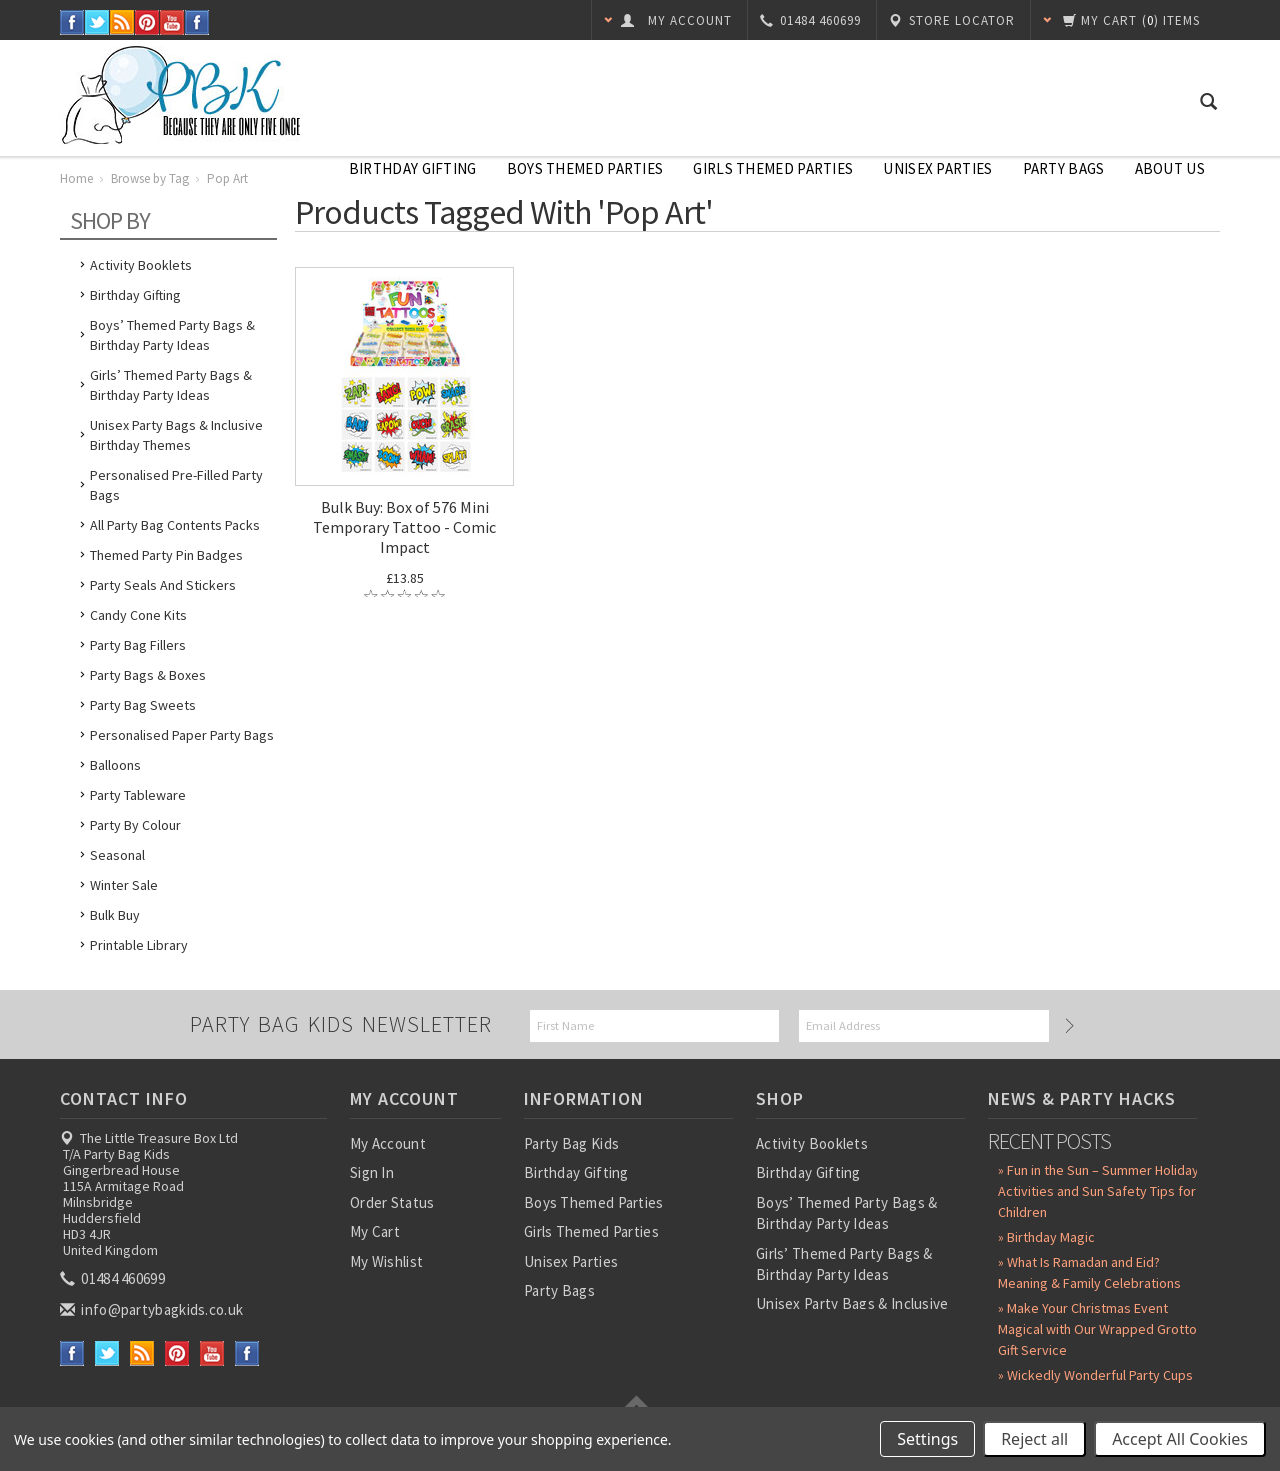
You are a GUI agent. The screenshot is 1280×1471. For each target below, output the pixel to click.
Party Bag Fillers (138, 645)
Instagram (197, 22)
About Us (1170, 168)
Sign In (372, 1172)
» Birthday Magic (1046, 1237)
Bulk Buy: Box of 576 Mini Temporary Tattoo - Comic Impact (404, 527)
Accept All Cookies (1180, 1439)
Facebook (72, 22)
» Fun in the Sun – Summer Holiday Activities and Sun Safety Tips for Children (1098, 1191)
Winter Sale (124, 885)
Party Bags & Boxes (148, 675)
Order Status (392, 1202)
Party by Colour (135, 825)
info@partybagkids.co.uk (153, 1309)
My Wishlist (386, 1261)
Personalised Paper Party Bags (182, 735)
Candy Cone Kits (138, 615)
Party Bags (1064, 168)
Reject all (1034, 1439)
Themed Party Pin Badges (166, 555)
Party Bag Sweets (143, 705)
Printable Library (139, 945)
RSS (122, 22)
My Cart (375, 1231)
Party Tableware (138, 795)
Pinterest (147, 22)
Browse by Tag (150, 178)
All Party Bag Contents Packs (175, 525)
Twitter (97, 22)
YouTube (172, 22)
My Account (388, 1143)
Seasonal (117, 855)
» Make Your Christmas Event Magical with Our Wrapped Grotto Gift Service (1097, 1329)
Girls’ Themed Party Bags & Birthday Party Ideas (171, 385)
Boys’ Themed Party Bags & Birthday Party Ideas (172, 335)
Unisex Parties (937, 168)
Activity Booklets (141, 265)
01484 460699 (114, 1278)
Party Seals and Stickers (163, 585)
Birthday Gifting (413, 168)
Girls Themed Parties (773, 168)
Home (76, 178)
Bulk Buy (115, 915)
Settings (927, 1439)
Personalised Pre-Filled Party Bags (176, 485)
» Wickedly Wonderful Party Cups (1095, 1375)
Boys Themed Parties (585, 168)
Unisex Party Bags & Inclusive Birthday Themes (176, 435)
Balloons (115, 765)
